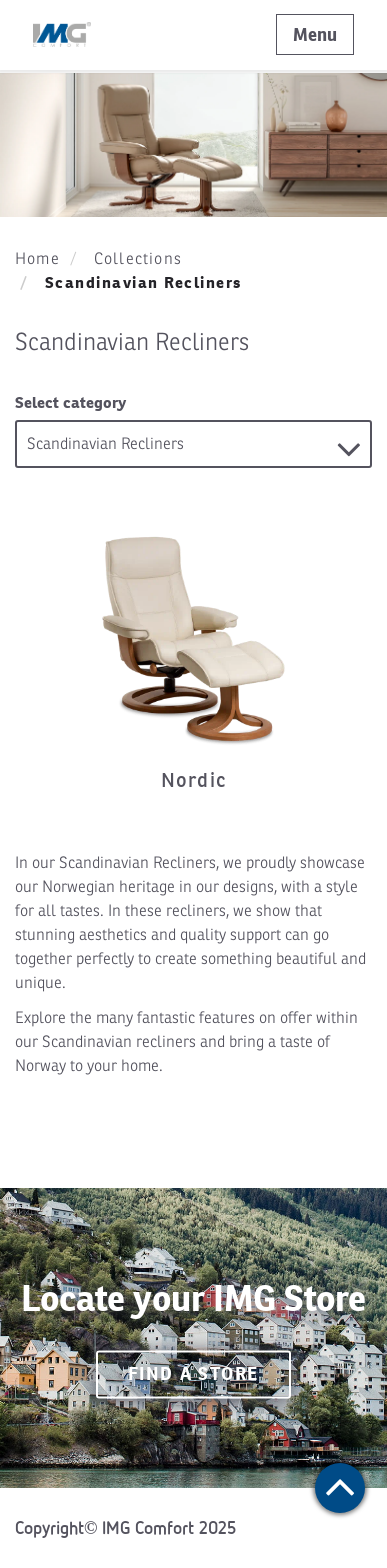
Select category (70, 402)
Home (37, 259)
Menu (315, 34)
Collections (138, 259)
